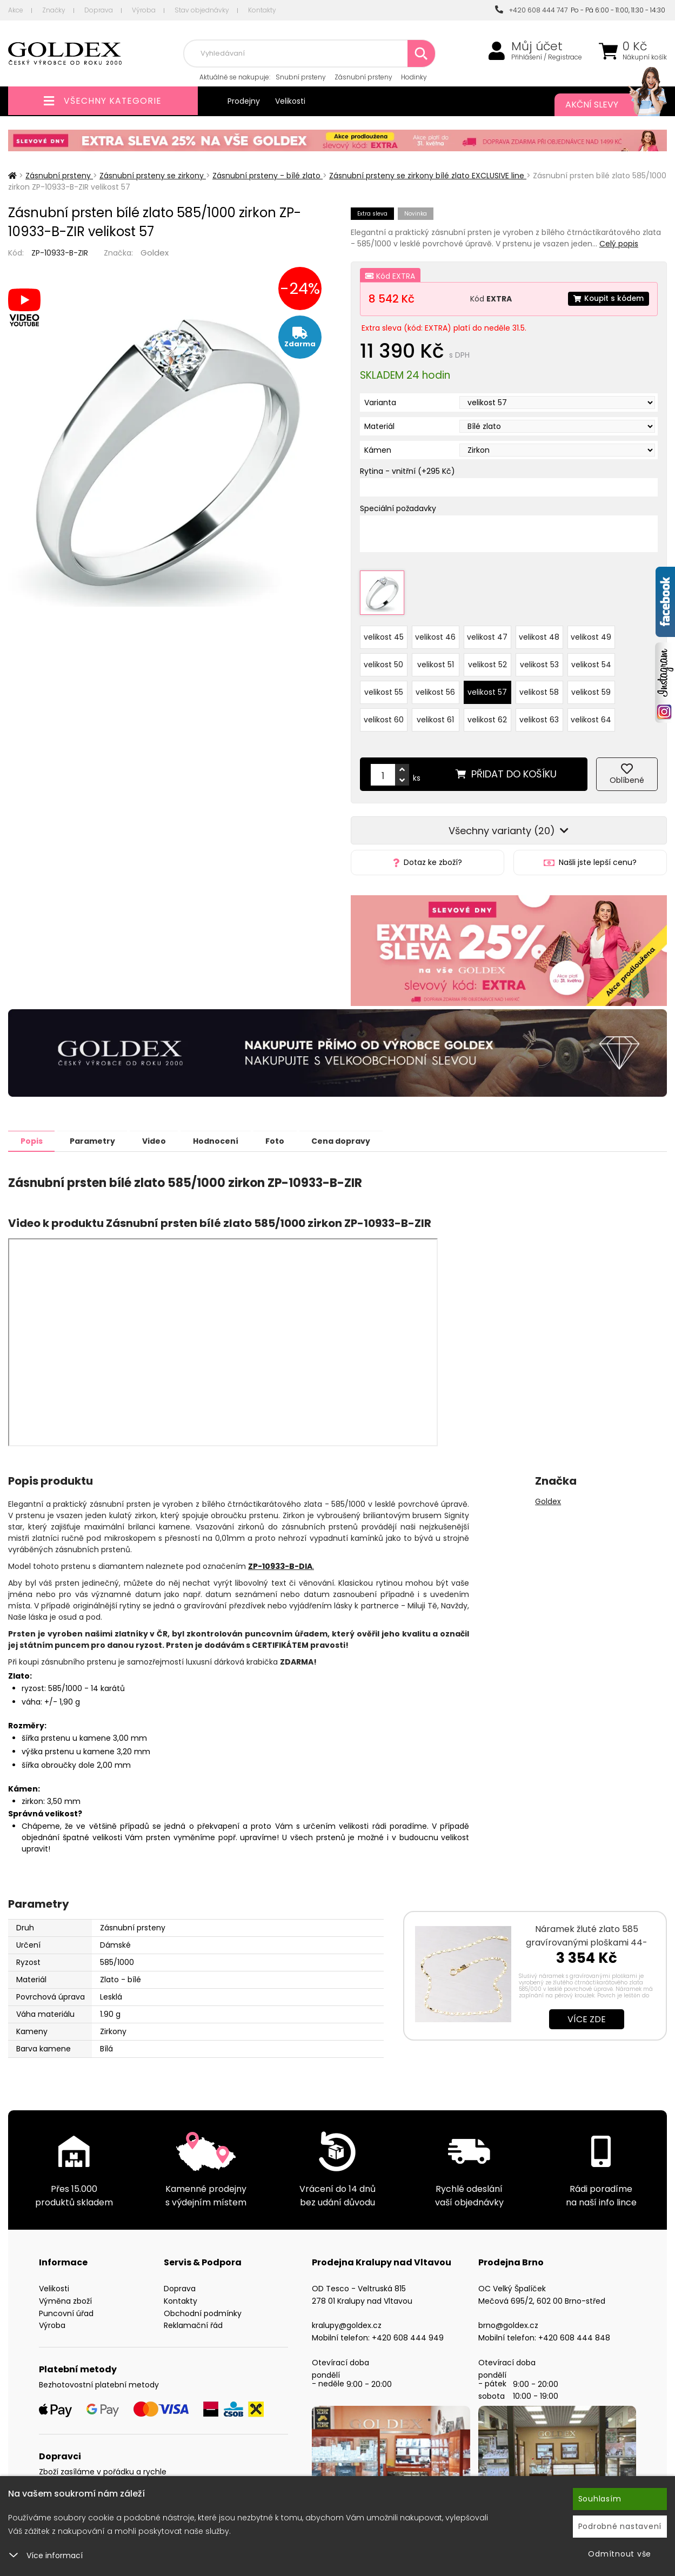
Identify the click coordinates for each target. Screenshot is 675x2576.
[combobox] (309, 53)
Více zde (586, 2013)
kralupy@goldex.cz (347, 2319)
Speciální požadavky (398, 508)
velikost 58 (539, 686)
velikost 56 (435, 686)
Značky (53, 10)
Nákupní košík (645, 57)
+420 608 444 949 (408, 2331)
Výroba (144, 10)
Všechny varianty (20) (509, 825)
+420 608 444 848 (574, 2331)
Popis (33, 1135)
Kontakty (262, 10)
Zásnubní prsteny (363, 77)
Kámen (377, 450)
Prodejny (244, 101)
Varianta (380, 402)
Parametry (98, 1135)
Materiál (379, 426)
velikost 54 (591, 659)
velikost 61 (435, 714)
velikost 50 (383, 659)
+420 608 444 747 (531, 10)
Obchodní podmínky (203, 2307)
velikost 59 (591, 686)
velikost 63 (539, 714)
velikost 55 (383, 686)
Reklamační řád (193, 2319)
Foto (291, 1135)
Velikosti (290, 101)
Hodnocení (228, 1135)
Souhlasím (599, 2498)
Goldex (155, 252)
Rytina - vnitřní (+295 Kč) (407, 471)
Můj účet (537, 46)
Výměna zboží (65, 2294)
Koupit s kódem (607, 298)
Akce (15, 10)
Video (163, 1135)
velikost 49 (591, 631)
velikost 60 (384, 714)
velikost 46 (435, 631)
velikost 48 (539, 631)
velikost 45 (384, 631)
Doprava (98, 10)
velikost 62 (487, 714)
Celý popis (618, 243)
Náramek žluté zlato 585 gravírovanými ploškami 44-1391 (586, 1936)
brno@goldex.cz (508, 2319)
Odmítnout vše (619, 2553)
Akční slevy (605, 104)
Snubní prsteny (301, 77)
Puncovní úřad (66, 2307)
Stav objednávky (202, 10)
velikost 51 (435, 659)
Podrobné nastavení (620, 2526)
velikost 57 (487, 686)
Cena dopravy (361, 1135)
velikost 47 (487, 631)
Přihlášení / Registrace (546, 57)
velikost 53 (539, 659)
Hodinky (414, 77)
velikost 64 (591, 714)
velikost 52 (487, 659)
